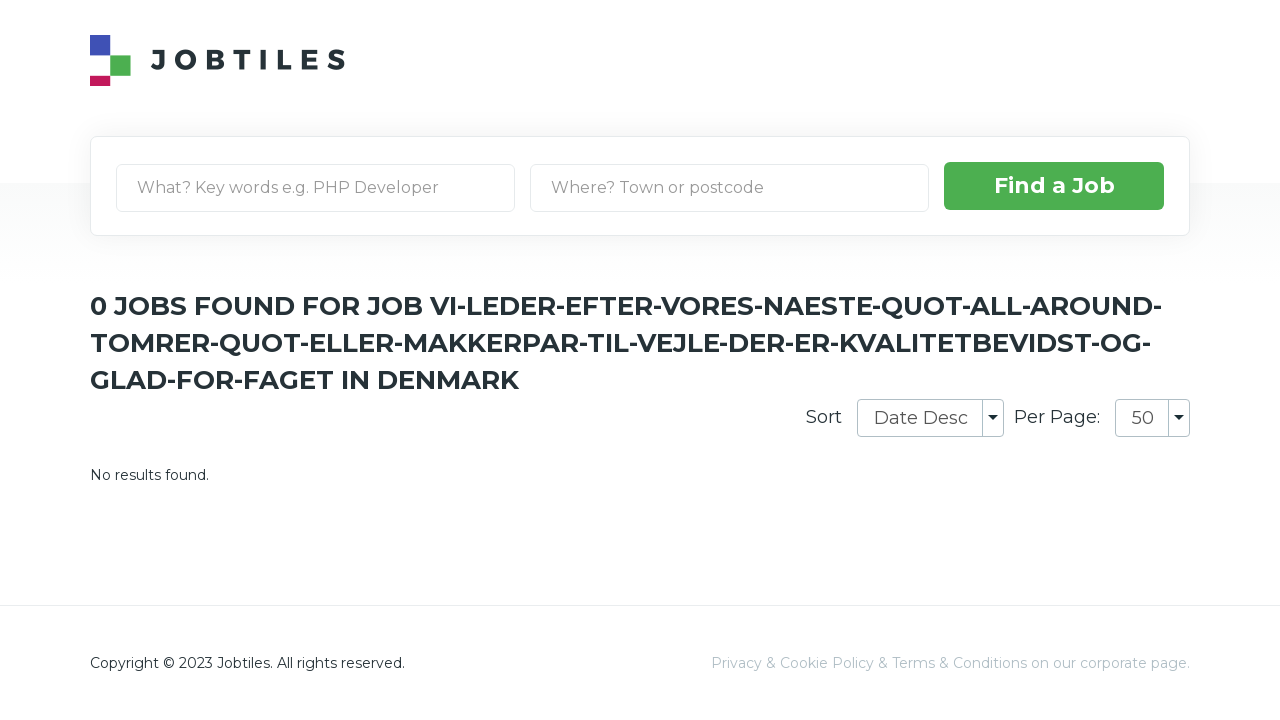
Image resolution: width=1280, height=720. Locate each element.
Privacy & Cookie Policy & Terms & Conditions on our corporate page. (950, 663)
